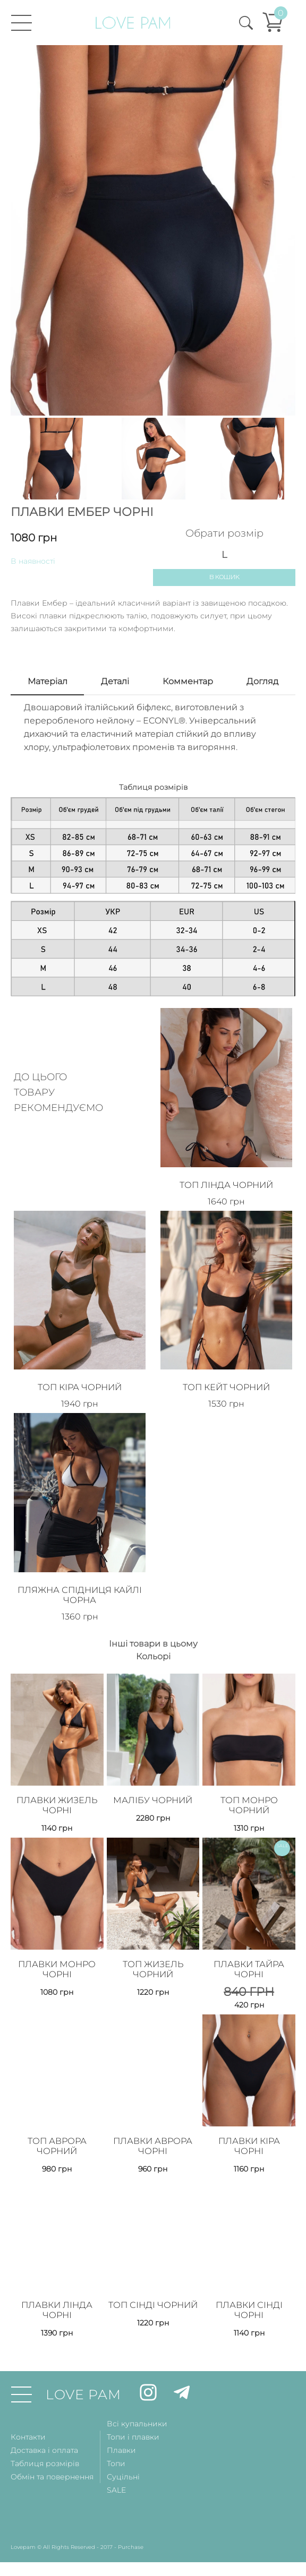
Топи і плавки (133, 2408)
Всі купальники (137, 2395)
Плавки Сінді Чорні (248, 2281)
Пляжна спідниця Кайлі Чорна (79, 1578)
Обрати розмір (224, 533)
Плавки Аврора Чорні (153, 2120)
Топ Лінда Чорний (226, 1180)
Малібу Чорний (153, 1780)
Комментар (188, 682)
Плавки (121, 2421)
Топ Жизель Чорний (153, 1946)
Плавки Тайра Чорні (249, 1946)
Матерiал (47, 682)
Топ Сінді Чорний (152, 2281)
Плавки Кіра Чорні (249, 2120)
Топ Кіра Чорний (80, 1376)
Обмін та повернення (52, 2448)
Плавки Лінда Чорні (57, 2281)
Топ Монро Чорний (249, 1785)
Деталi (115, 682)
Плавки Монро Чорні (56, 1946)
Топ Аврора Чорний (57, 2120)
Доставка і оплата (44, 2421)
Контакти (28, 2408)
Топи (116, 2435)
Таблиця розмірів (45, 2435)
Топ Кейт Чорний (226, 1376)
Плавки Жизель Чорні (57, 1785)
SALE (116, 2461)
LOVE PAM (84, 2365)
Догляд (262, 682)
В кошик (224, 578)
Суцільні (123, 2448)
